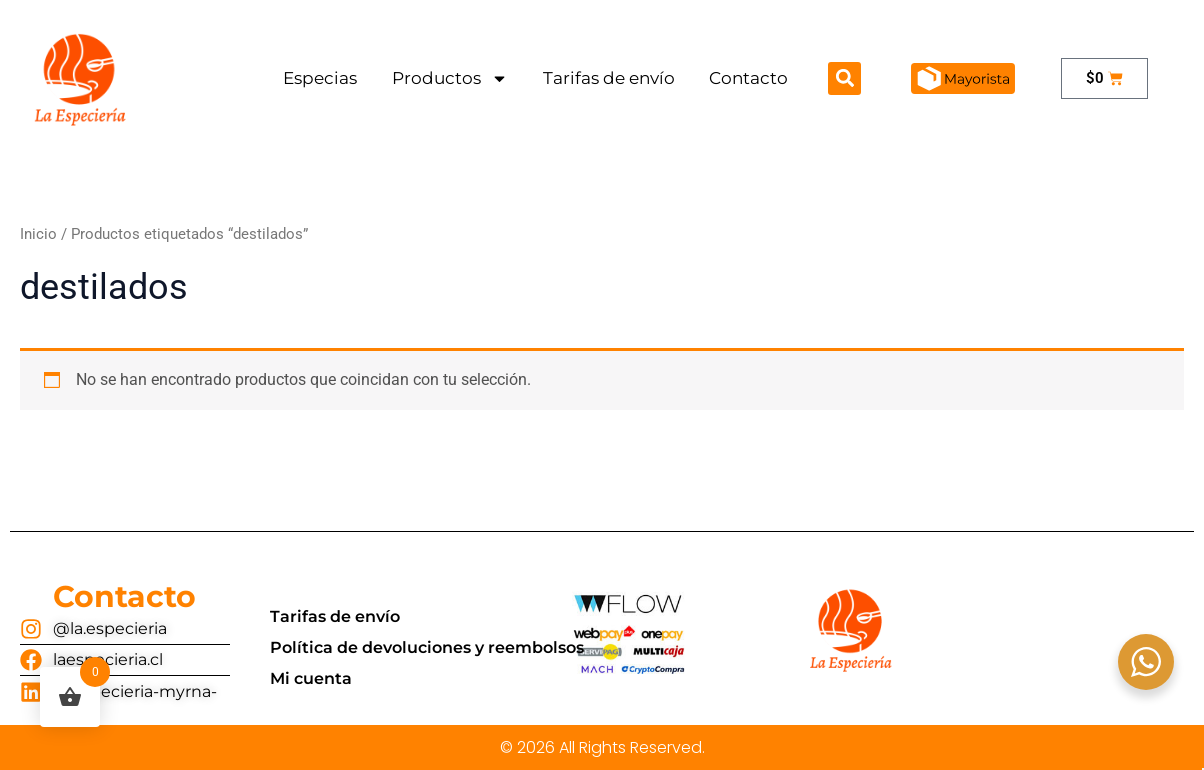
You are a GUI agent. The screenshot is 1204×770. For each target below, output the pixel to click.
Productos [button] (450, 78)
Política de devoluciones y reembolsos (427, 647)
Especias (320, 78)
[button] (844, 78)
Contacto (748, 78)
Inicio (38, 234)
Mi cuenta (311, 678)
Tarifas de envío (609, 78)
